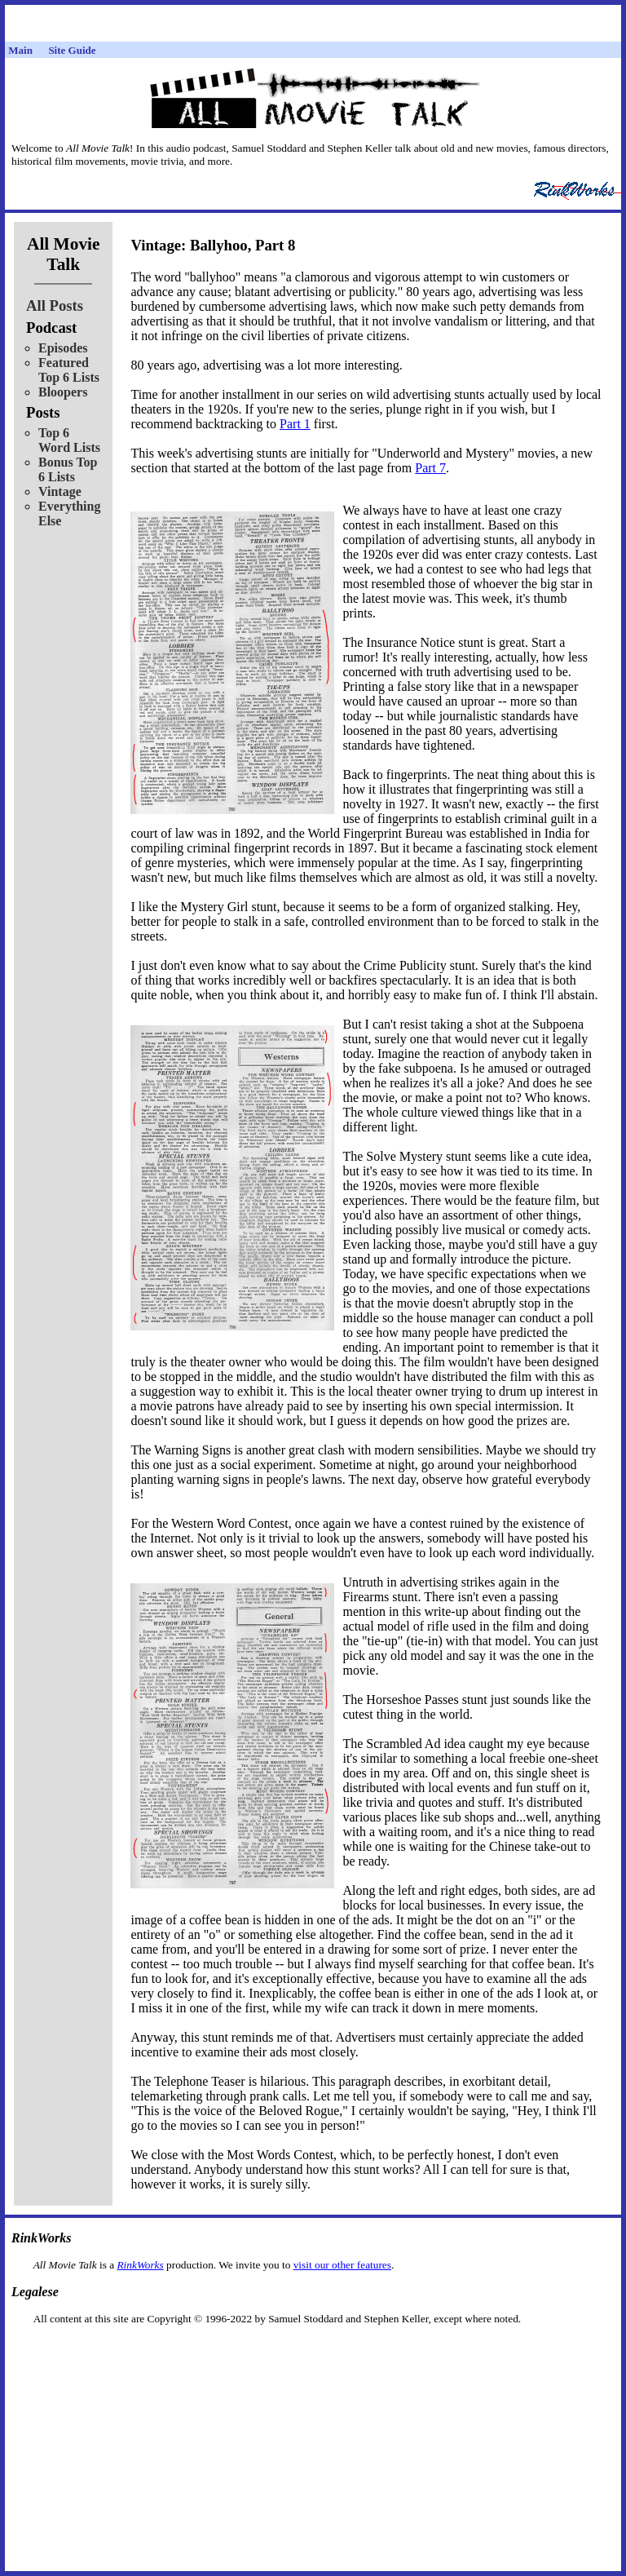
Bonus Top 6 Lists (68, 469)
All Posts (54, 305)
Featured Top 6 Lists (68, 370)
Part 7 (430, 468)
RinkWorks (140, 2265)
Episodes (62, 348)
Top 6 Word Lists (69, 440)
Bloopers (62, 392)
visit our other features (342, 2265)
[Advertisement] (313, 2351)
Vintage (60, 491)
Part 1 (295, 424)
